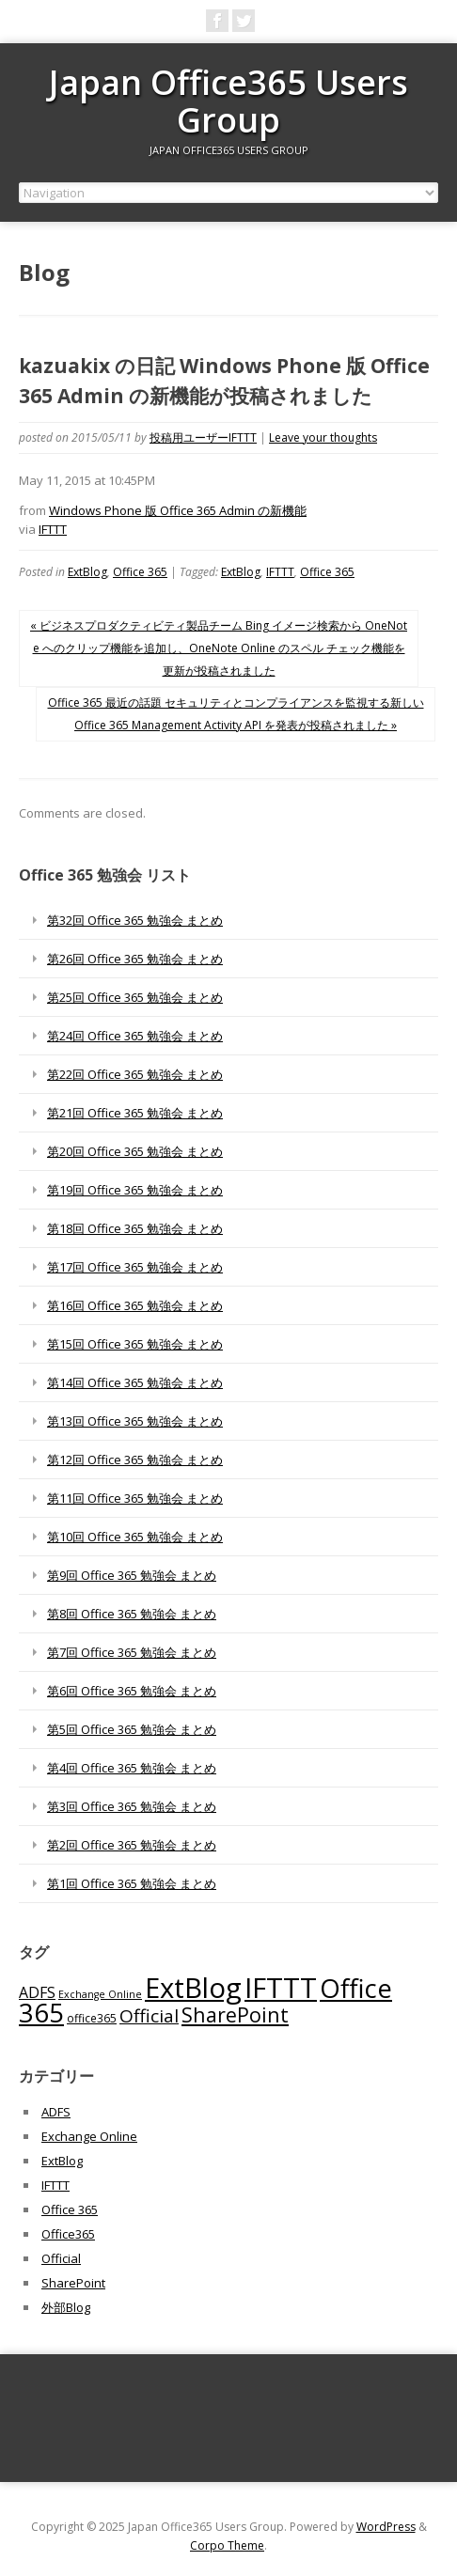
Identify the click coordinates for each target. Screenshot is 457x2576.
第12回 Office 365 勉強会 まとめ (135, 1459)
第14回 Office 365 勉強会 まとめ (135, 1382)
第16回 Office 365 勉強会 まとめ (135, 1305)
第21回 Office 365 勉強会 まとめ (135, 1112)
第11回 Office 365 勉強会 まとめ (135, 1498)
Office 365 (140, 572)
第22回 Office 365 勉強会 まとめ (135, 1074)
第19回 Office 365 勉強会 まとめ (135, 1189)
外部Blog (65, 2307)
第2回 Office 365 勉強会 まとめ (131, 1844)
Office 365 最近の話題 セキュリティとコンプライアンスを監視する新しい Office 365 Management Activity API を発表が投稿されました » (236, 714)
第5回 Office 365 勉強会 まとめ (131, 1729)
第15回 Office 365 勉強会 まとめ (135, 1343)
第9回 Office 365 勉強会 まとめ (131, 1575)
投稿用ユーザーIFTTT (203, 437)
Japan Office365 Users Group (228, 101)
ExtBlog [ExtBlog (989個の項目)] (193, 1987)
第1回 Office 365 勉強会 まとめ (131, 1883)
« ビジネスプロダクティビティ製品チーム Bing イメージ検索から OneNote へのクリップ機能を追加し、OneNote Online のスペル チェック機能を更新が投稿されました (218, 648)
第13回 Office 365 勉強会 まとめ (135, 1421)
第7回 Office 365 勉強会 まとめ (131, 1652)
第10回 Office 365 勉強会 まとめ (135, 1536)
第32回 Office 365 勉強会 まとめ (135, 920)
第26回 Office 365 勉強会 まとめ (135, 958)
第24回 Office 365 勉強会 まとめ (135, 1035)
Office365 (68, 2233)
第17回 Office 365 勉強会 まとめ (135, 1266)
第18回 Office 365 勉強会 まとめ (135, 1228)
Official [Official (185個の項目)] (149, 2016)
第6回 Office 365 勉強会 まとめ (131, 1690)
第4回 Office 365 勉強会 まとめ (131, 1767)
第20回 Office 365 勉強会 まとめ (135, 1151)
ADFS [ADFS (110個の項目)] (37, 1992)
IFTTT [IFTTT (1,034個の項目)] (280, 1987)
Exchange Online (89, 2136)
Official (61, 2258)
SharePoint (73, 2282)
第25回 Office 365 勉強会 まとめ (135, 997)
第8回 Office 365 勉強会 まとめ (131, 1613)
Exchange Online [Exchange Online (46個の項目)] (100, 1994)
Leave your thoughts (323, 437)
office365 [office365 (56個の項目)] (92, 2017)
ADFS (56, 2111)
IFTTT (53, 529)
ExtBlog (87, 572)
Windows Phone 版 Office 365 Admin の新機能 (178, 510)
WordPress (386, 2527)
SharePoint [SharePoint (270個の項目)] (235, 2014)
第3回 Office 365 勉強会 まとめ (131, 1806)
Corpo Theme (227, 2545)
